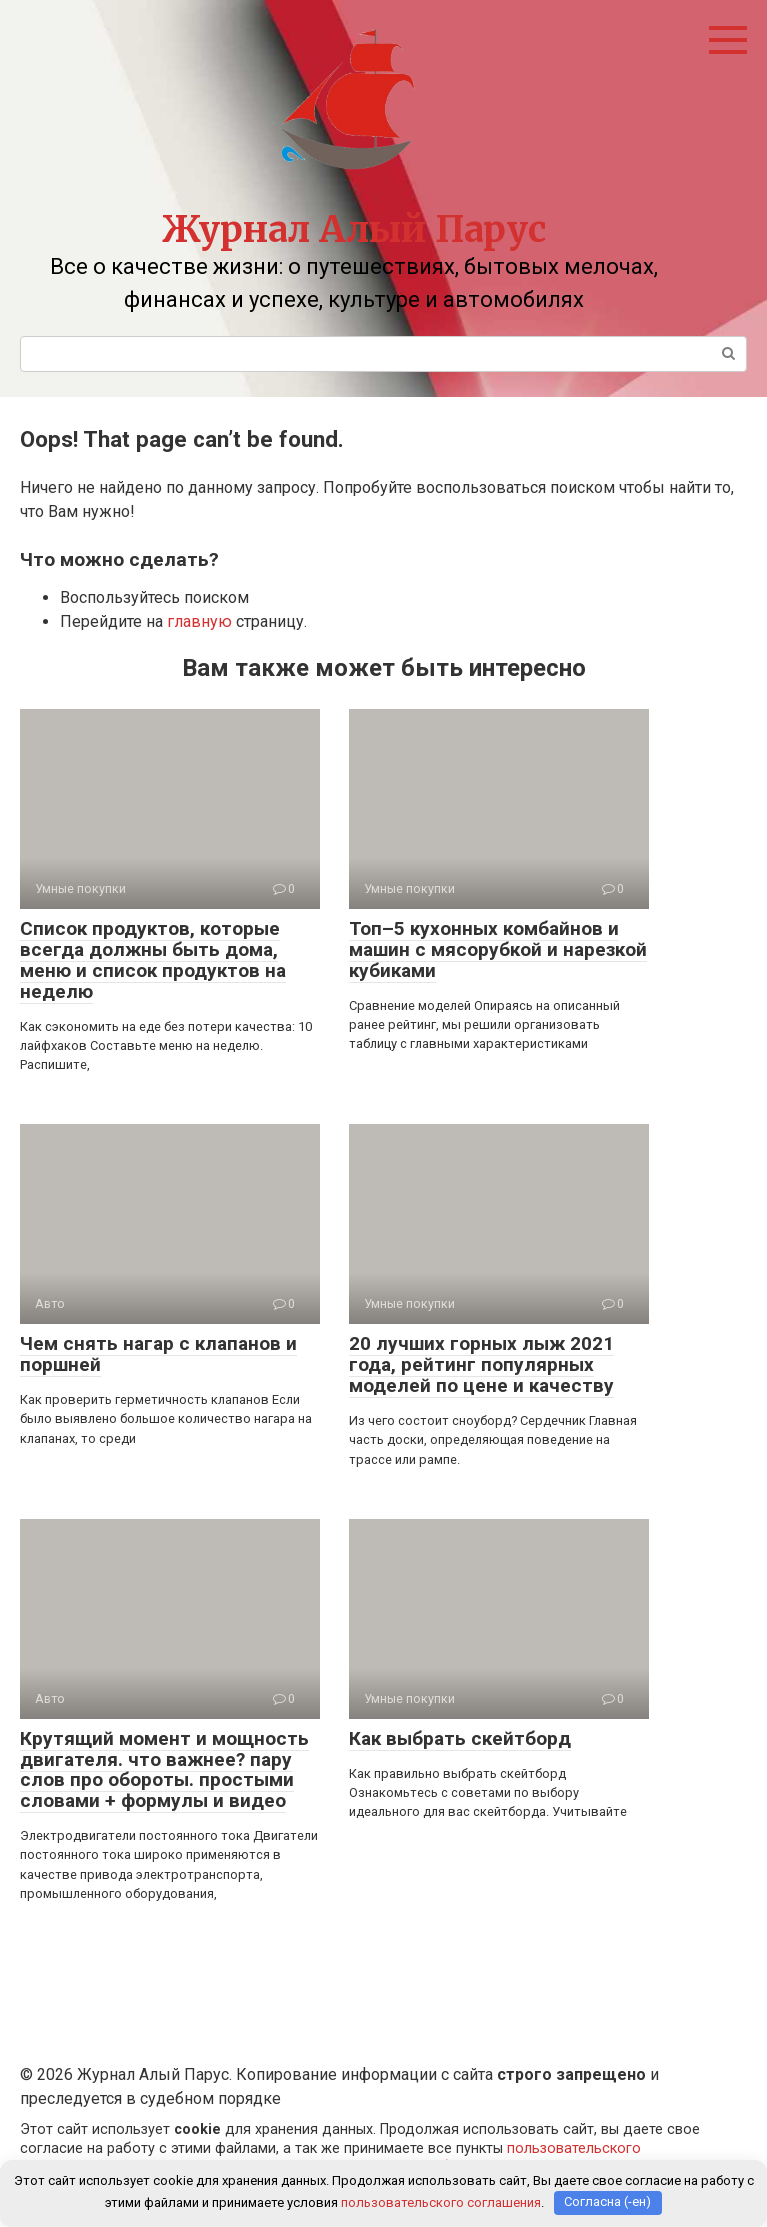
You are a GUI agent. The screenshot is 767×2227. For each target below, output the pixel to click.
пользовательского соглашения (441, 2202)
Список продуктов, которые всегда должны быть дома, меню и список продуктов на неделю (153, 960)
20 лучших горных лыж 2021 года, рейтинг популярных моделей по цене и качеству (481, 1364)
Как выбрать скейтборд (460, 1738)
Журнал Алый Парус (354, 229)
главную (199, 621)
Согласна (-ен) (607, 2202)
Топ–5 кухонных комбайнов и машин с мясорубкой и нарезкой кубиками (498, 949)
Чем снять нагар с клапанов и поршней (158, 1354)
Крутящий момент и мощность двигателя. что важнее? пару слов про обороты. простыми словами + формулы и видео (164, 1770)
